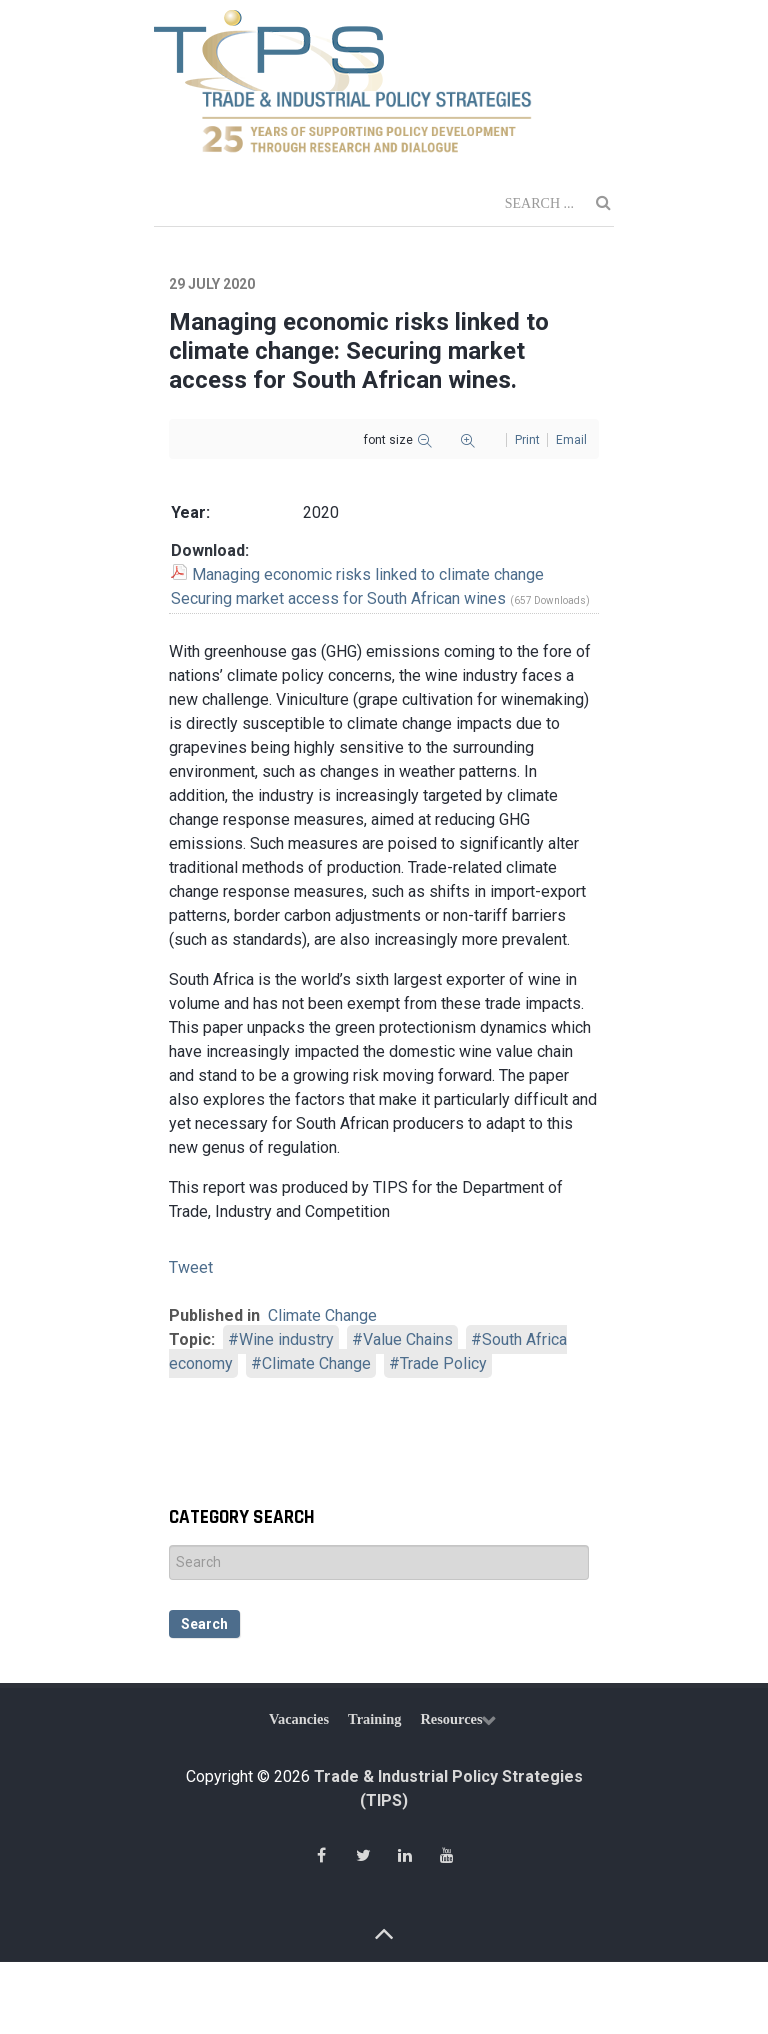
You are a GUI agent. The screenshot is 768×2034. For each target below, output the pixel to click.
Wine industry (286, 1339)
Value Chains (408, 1339)
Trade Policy (443, 1363)
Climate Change (322, 1315)
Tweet (191, 1267)
